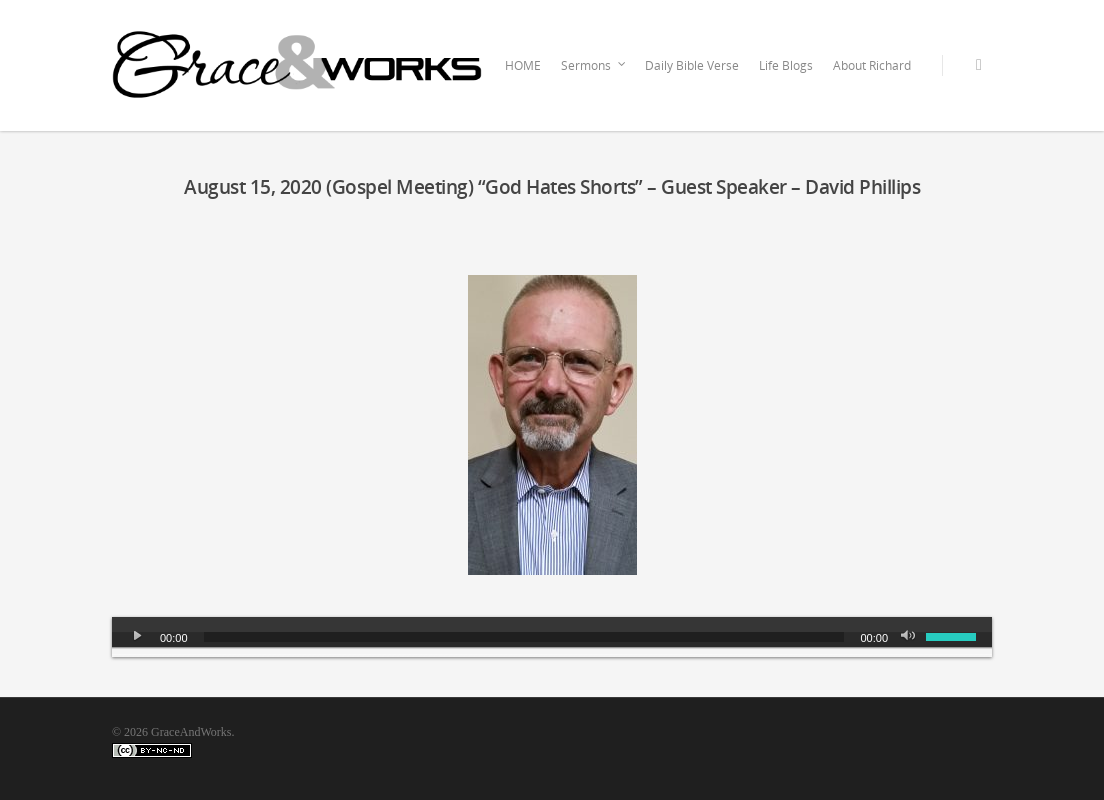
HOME (523, 65)
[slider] (524, 637)
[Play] (138, 637)
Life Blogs (786, 65)
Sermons (594, 66)
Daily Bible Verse (692, 65)
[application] (552, 637)
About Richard (872, 65)
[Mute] (910, 637)
